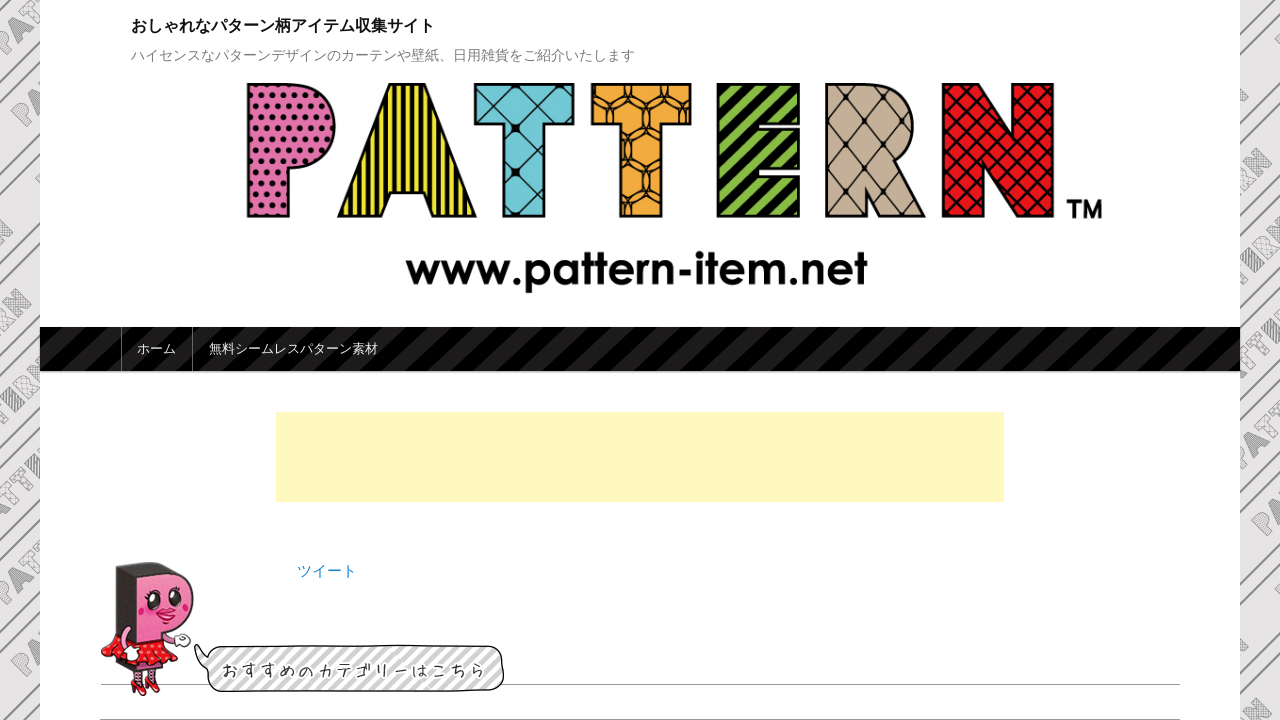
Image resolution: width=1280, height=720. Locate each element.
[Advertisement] (640, 457)
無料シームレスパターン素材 (293, 348)
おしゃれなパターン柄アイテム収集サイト (283, 25)
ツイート (327, 570)
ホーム (156, 348)
